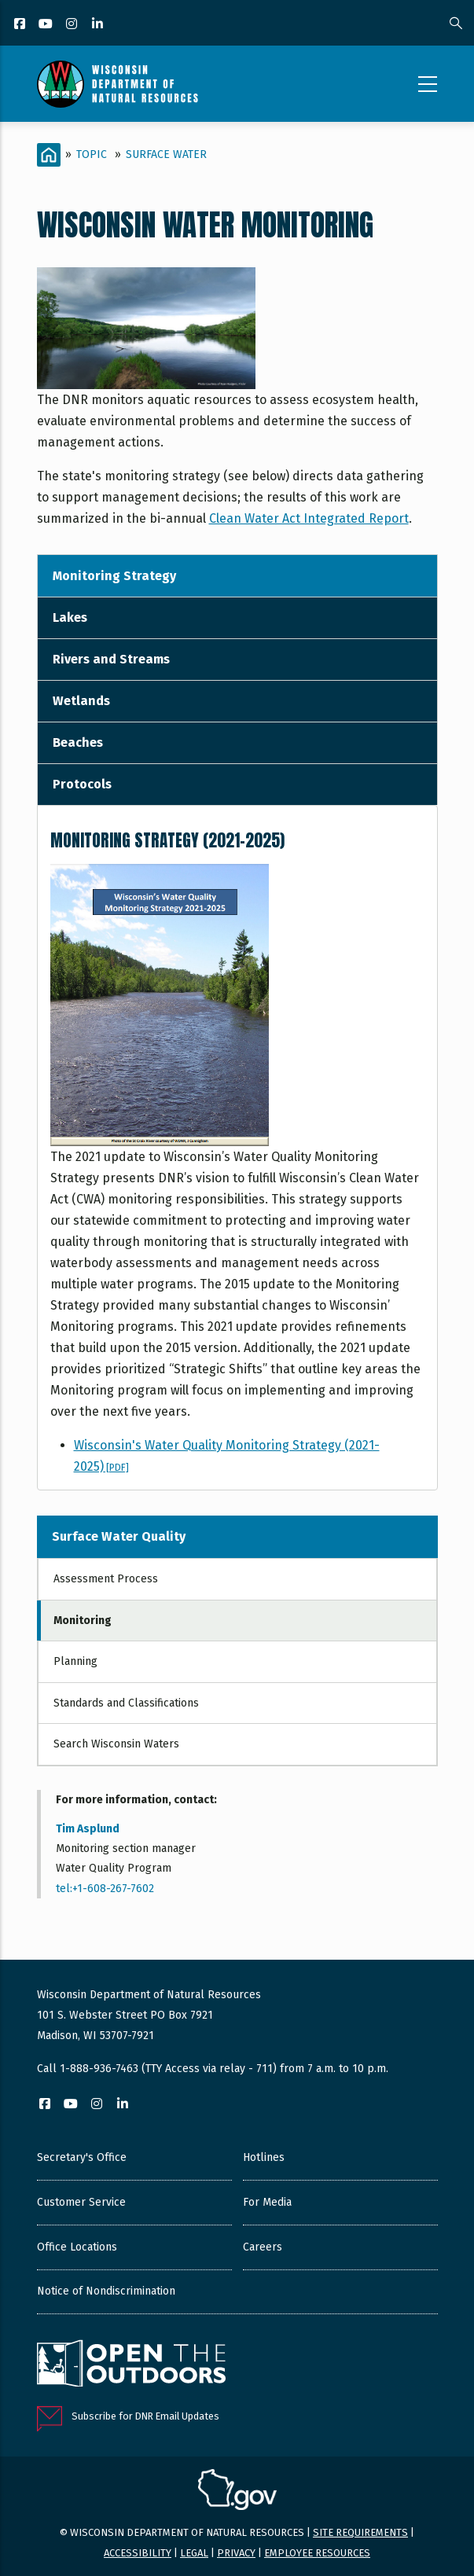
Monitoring (82, 1620)
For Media (267, 2202)
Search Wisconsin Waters (116, 1744)
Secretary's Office (82, 2157)
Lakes (70, 617)
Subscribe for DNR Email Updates (145, 2416)
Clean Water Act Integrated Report (309, 518)
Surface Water (166, 154)
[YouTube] (47, 24)
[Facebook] (21, 24)
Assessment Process (105, 1579)
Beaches (78, 742)
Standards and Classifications (126, 1703)
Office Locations (77, 2247)
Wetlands (81, 700)
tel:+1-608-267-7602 (105, 1888)
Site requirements (360, 2532)
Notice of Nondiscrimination (106, 2291)
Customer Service (81, 2202)
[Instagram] (73, 24)
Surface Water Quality (119, 1536)
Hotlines (264, 2157)
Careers (262, 2247)
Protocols (82, 784)
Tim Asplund (87, 1829)
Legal (194, 2553)
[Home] (49, 155)
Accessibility (137, 2553)
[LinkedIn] (99, 24)
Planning (75, 1661)
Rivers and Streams (111, 659)
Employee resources (317, 2553)
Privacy (236, 2553)
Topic (91, 154)
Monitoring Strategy (114, 575)
